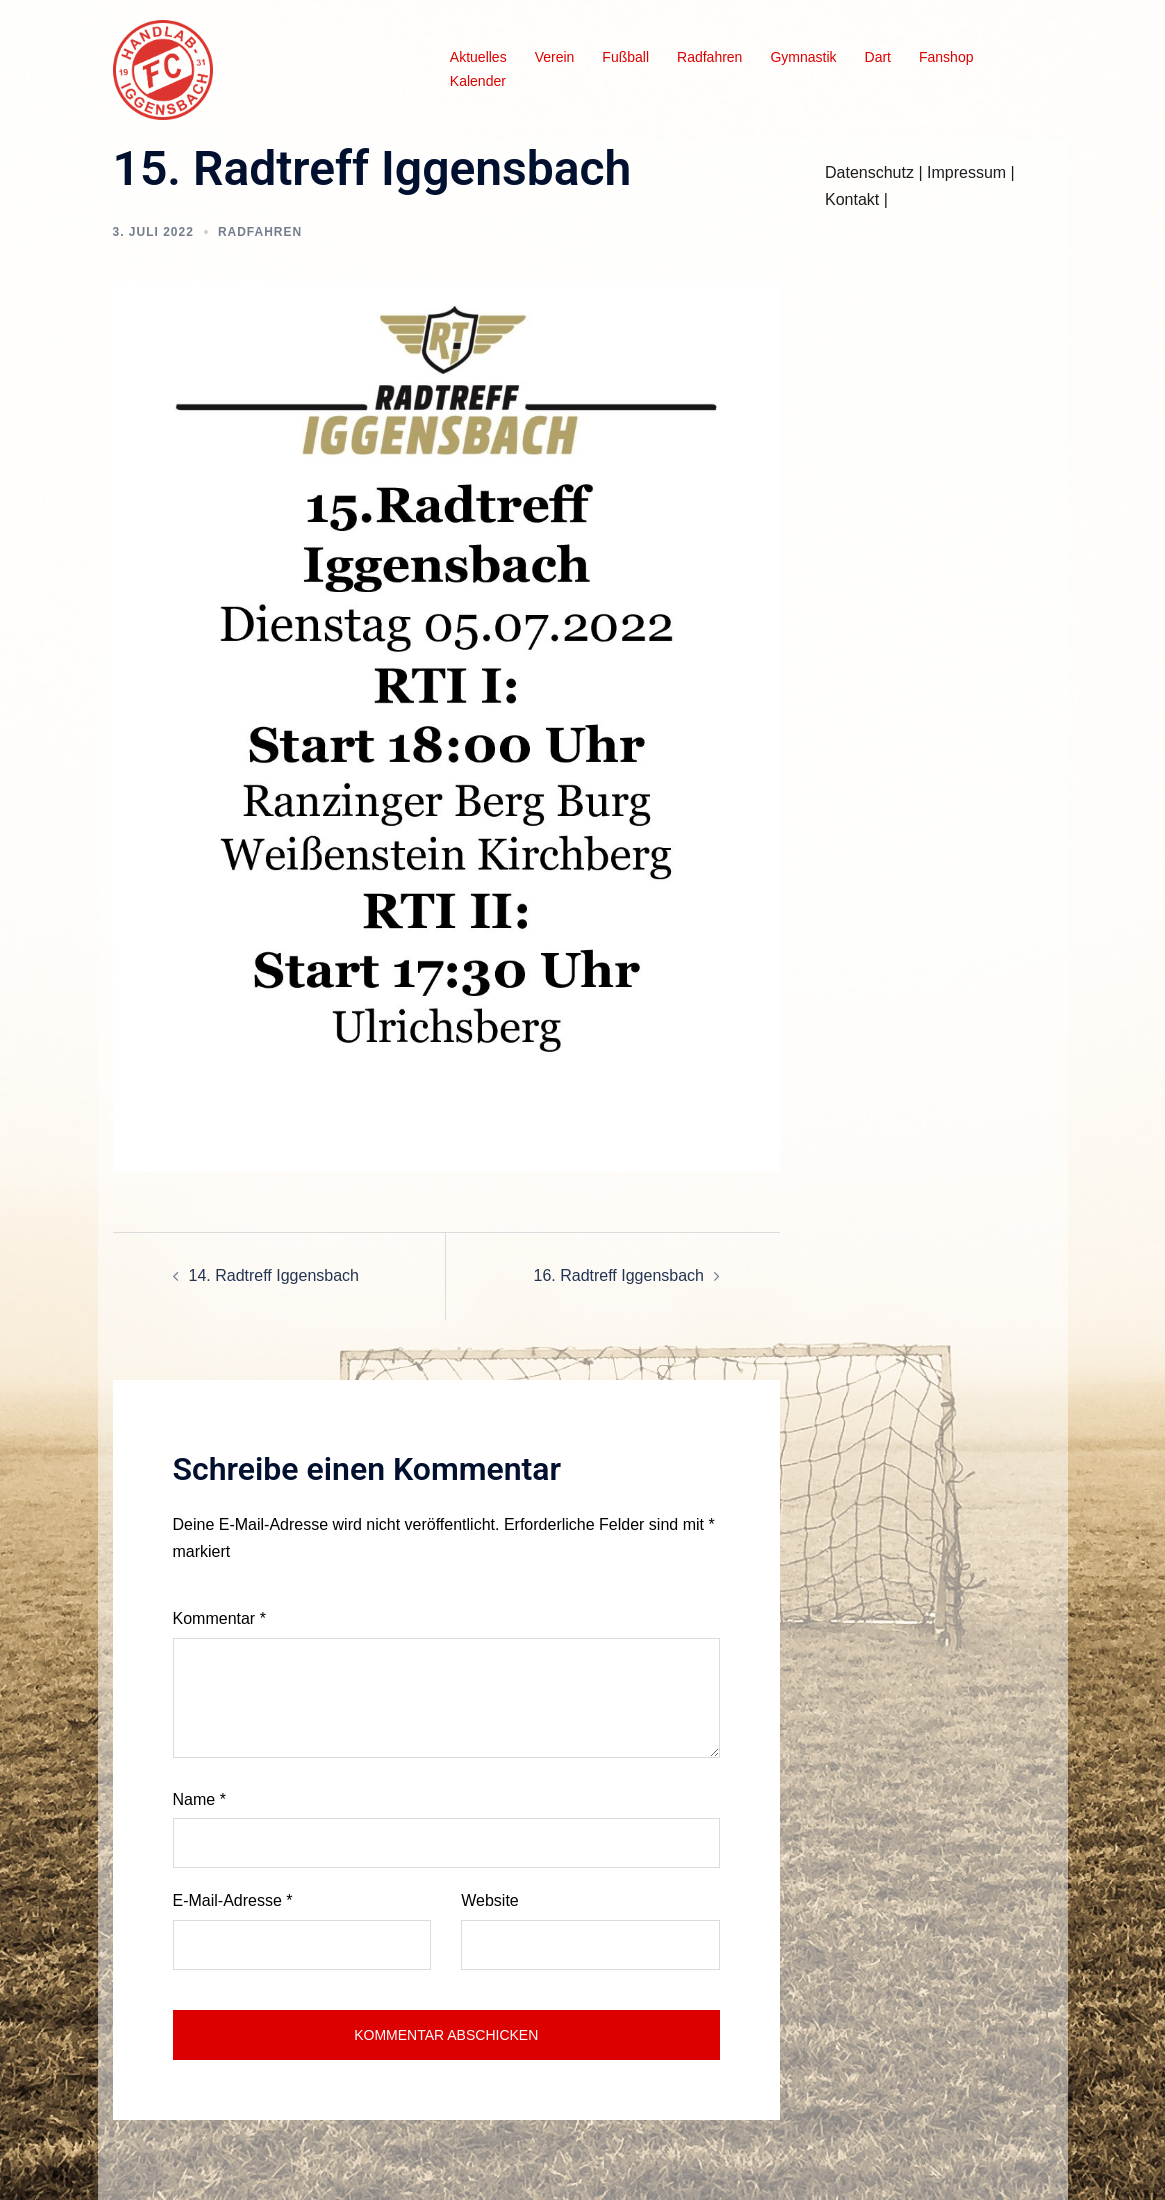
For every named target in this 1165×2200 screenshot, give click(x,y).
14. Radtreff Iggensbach (274, 1275)
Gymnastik (803, 57)
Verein (555, 57)
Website (490, 1900)
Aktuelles (478, 57)
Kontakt (852, 199)
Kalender (478, 81)
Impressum (966, 172)
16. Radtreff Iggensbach (619, 1275)
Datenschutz (869, 172)
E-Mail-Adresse (233, 1900)
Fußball (625, 57)
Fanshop (946, 57)
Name (199, 1799)
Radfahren (709, 57)
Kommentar (219, 1618)
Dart (878, 57)
